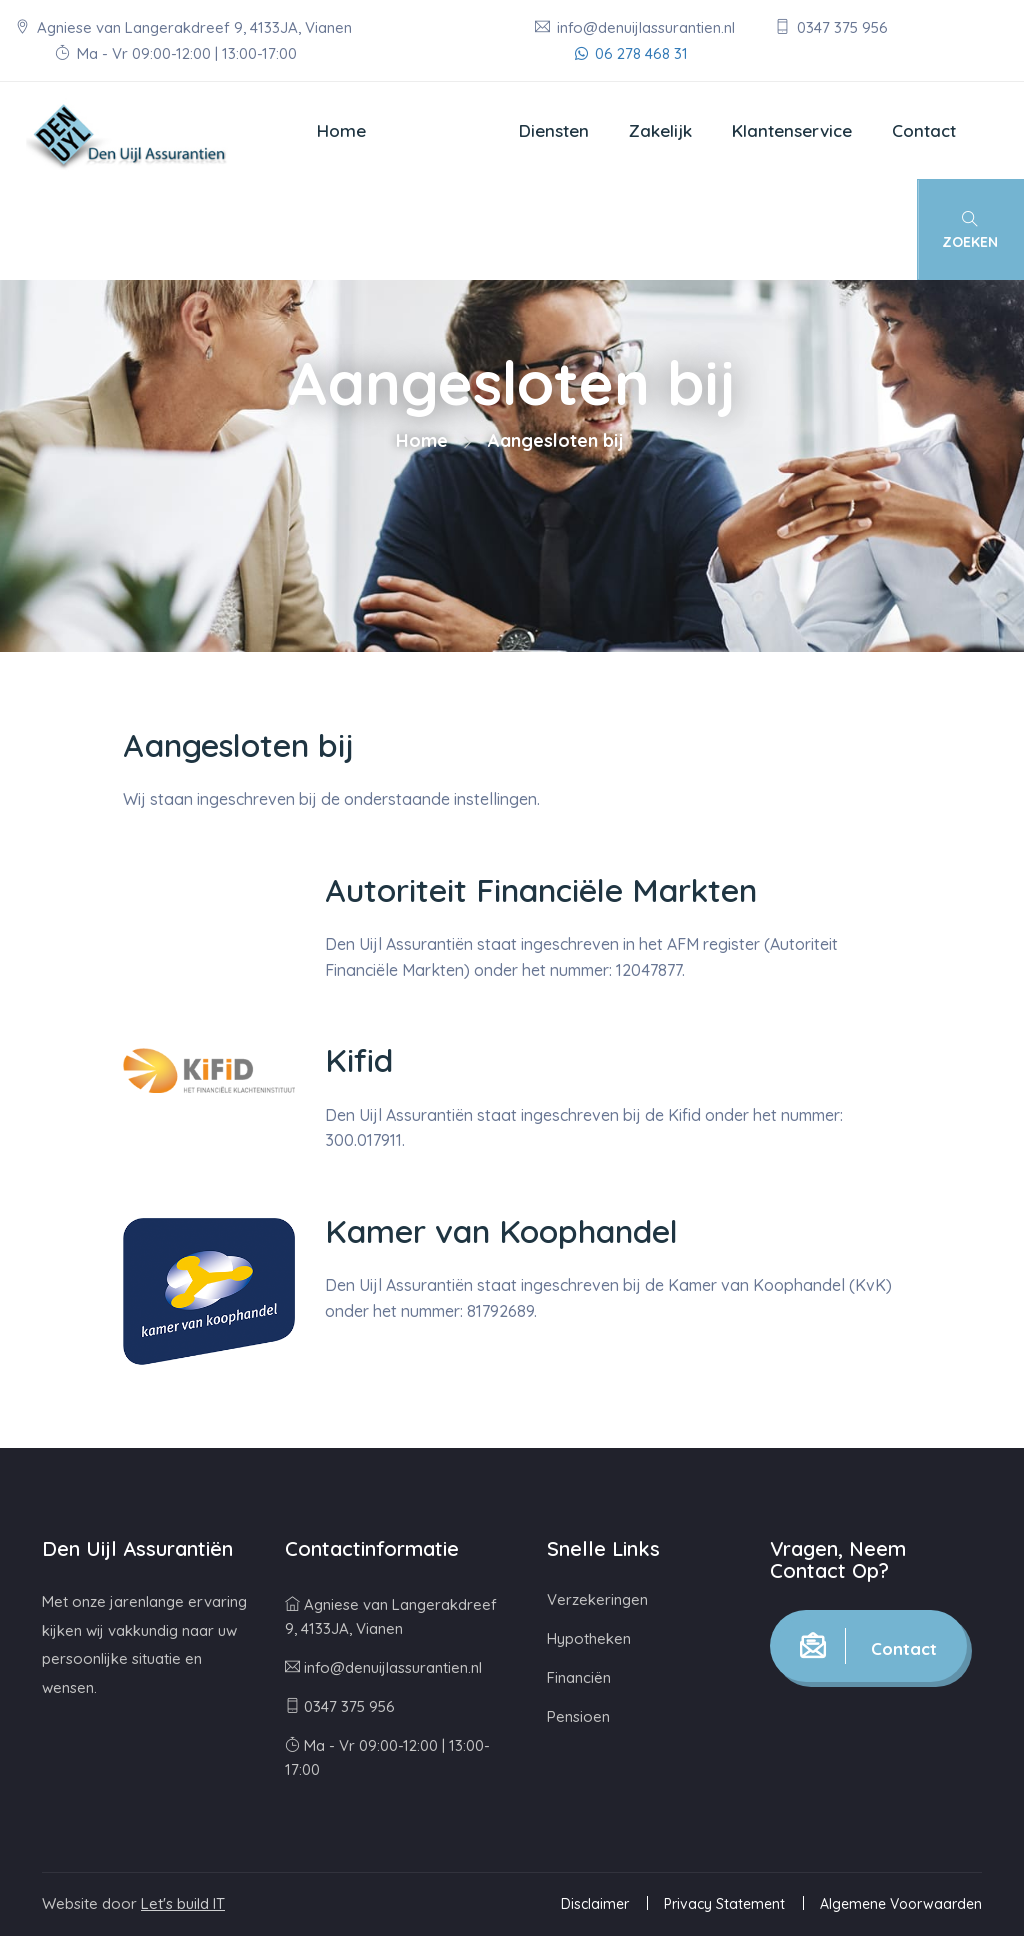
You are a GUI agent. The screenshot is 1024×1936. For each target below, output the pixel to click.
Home (341, 130)
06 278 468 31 (631, 53)
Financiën (579, 1677)
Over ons (442, 130)
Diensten (554, 130)
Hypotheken (589, 1638)
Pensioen (578, 1716)
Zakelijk (660, 130)
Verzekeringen (597, 1599)
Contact (924, 130)
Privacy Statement (724, 1904)
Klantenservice (792, 130)
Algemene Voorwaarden (901, 1904)
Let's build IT (183, 1903)
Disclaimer (595, 1904)
